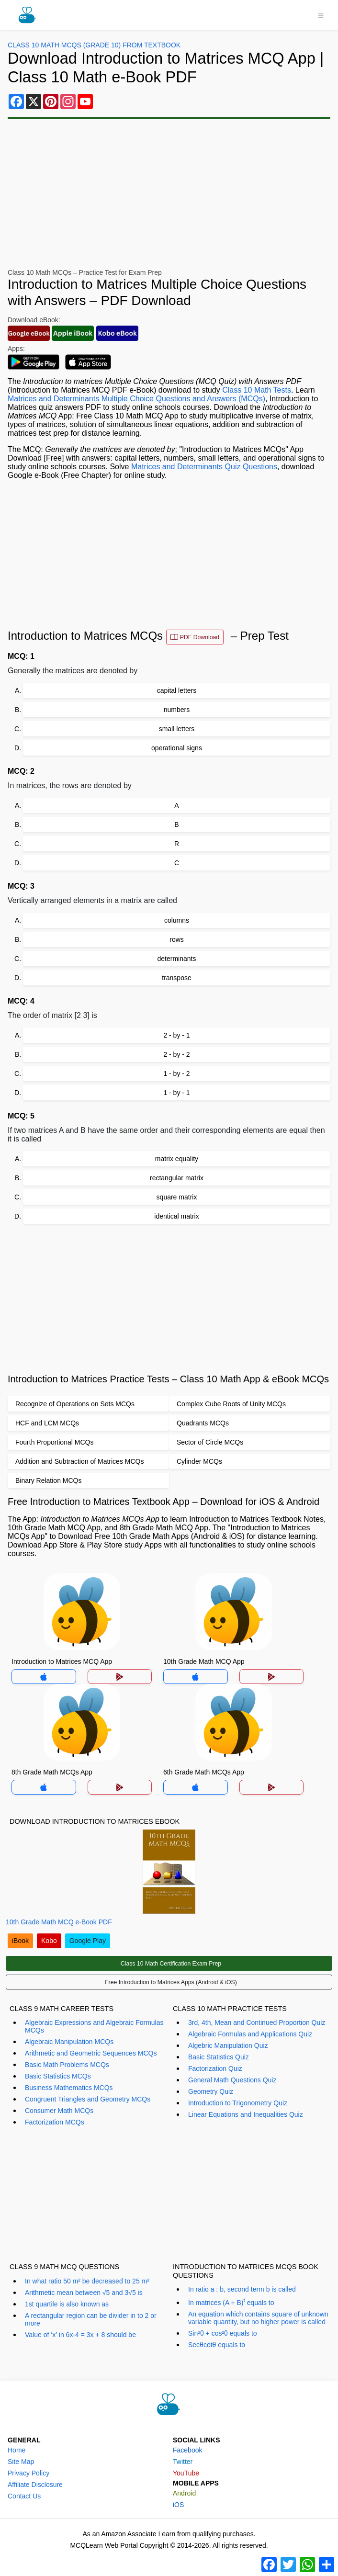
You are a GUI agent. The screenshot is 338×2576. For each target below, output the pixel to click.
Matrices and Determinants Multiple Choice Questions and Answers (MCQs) (136, 399)
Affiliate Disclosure (35, 2484)
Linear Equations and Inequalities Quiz (245, 2114)
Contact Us (24, 2496)
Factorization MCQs (54, 2122)
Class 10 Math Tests (256, 390)
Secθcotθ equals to (216, 2345)
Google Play (87, 1940)
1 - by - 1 (176, 1092)
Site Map (21, 2461)
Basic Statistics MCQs (58, 2076)
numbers (177, 709)
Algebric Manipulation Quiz (228, 2045)
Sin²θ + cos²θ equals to (222, 2333)
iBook (20, 1940)
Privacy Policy (28, 2473)
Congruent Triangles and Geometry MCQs (87, 2099)
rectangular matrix (176, 1178)
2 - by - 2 (176, 1054)
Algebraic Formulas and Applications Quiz (250, 2034)
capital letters (176, 690)
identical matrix (176, 1216)
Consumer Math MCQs (59, 2110)
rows (176, 939)
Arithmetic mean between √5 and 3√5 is (84, 2292)
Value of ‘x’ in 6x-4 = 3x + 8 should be (80, 2335)
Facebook (187, 2450)
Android (184, 2493)
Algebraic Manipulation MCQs (69, 2041)
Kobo (49, 1940)
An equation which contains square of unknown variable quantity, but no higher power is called (258, 2318)
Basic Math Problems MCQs (67, 2064)
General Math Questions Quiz (232, 2080)
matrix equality (176, 1159)
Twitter (182, 2461)
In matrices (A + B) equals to (231, 2301)
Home (16, 2450)
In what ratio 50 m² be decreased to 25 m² (87, 2281)
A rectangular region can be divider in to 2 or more (91, 2319)
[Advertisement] (169, 194)
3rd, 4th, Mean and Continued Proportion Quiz (256, 2022)
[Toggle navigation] (320, 15)
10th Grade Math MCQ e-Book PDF (59, 1922)
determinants (177, 958)
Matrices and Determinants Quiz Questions (204, 467)
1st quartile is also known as (67, 2304)
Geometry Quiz (210, 2091)
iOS (178, 2504)
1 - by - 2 (176, 1073)
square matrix (177, 1197)
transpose (176, 978)
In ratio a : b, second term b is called (242, 2289)
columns (176, 920)
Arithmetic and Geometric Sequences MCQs (91, 2053)
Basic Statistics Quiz (218, 2057)
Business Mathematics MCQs (69, 2087)
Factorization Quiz (215, 2068)
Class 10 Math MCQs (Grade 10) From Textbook (94, 45)
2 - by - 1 (176, 1035)
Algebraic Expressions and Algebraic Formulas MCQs (94, 2026)
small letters (177, 729)
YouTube (186, 2473)
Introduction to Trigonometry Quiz (237, 2103)
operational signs (176, 748)
